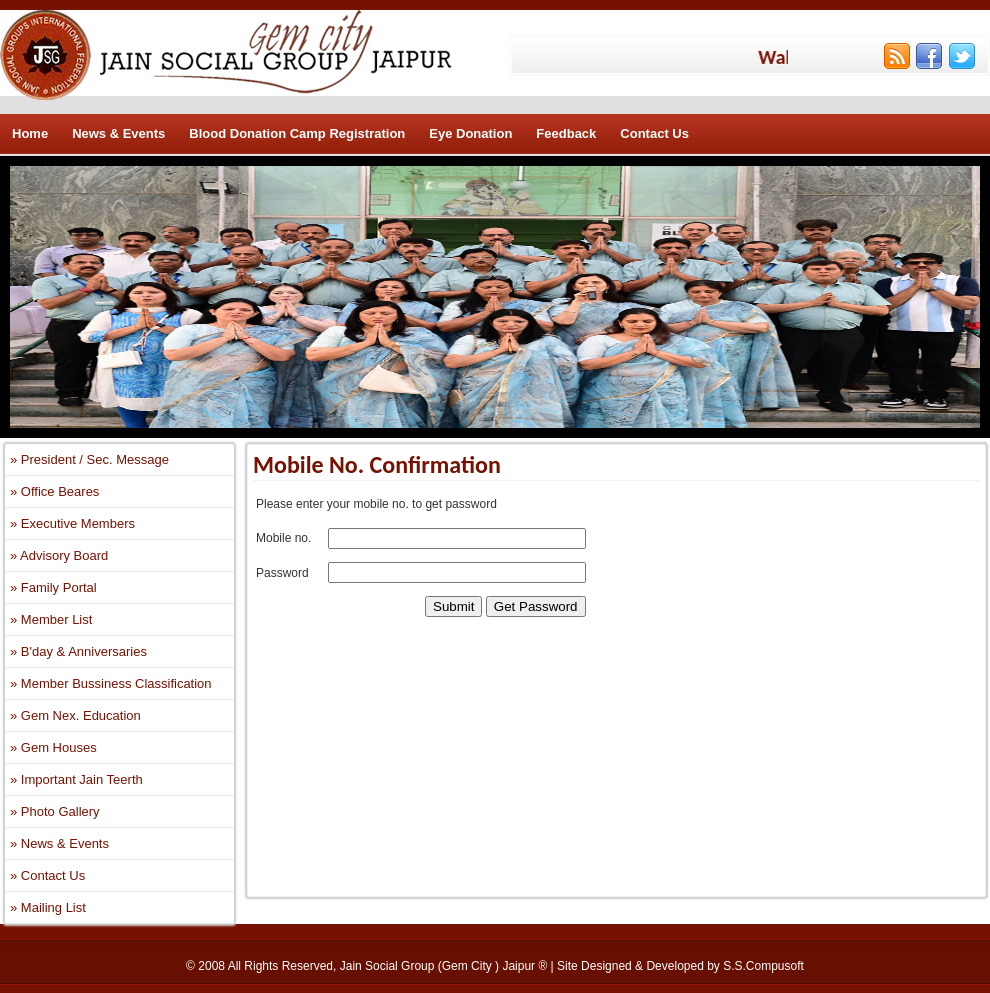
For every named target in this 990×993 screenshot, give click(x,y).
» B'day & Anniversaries (78, 651)
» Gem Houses (53, 747)
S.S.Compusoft (763, 966)
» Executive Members (72, 523)
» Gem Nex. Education (75, 715)
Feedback (566, 133)
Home (30, 133)
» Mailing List (48, 907)
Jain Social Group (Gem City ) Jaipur (439, 966)
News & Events (118, 133)
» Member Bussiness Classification (111, 683)
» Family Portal (53, 587)
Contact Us (654, 133)
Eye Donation (470, 133)
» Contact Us (47, 875)
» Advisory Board (59, 555)
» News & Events (59, 843)
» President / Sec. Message (89, 459)
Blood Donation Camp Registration (297, 133)
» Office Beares (54, 491)
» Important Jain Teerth (76, 779)
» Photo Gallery (55, 811)
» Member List (51, 619)
